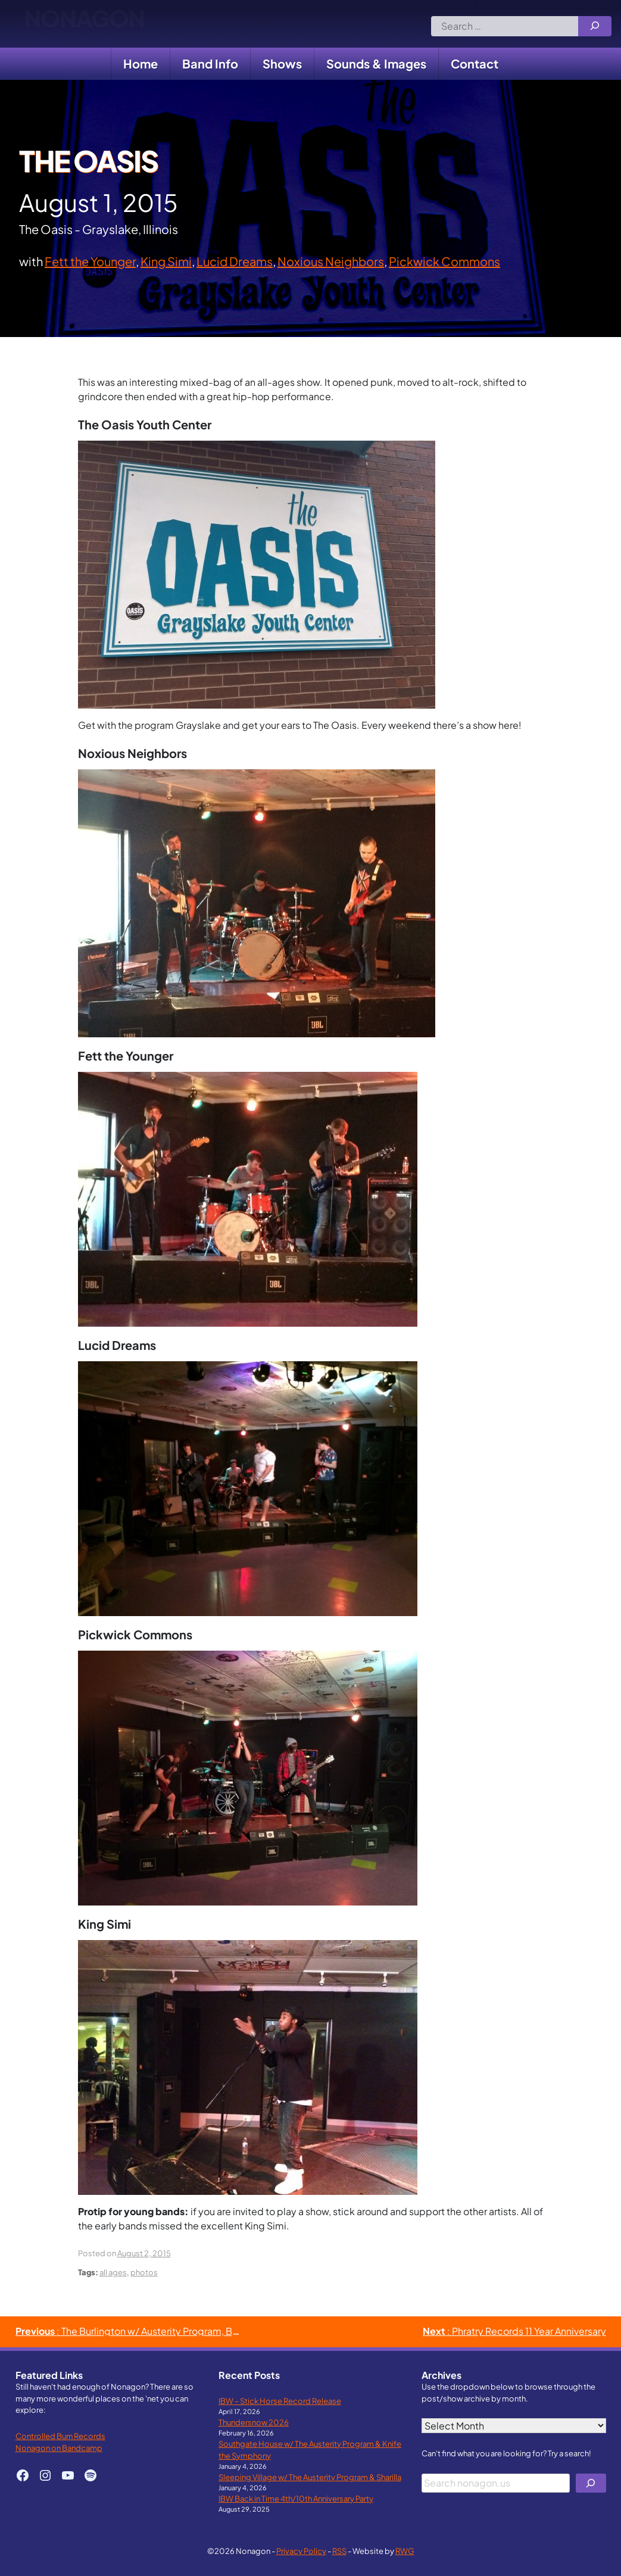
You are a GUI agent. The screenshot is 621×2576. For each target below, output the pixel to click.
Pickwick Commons (444, 261)
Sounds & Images (376, 63)
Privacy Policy (301, 2551)
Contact (474, 63)
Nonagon (84, 24)
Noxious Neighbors (330, 261)
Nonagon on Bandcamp (58, 2448)
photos (144, 2272)
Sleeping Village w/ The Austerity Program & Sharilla (310, 2477)
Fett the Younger (90, 261)
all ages (113, 2272)
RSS (339, 2551)
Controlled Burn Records (60, 2436)
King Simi (166, 261)
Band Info (210, 63)
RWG (404, 2551)
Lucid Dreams (234, 261)
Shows (282, 63)
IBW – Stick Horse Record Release (280, 2401)
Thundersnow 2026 (254, 2422)
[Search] (594, 26)
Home (140, 63)
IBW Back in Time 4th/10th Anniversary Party (296, 2498)
